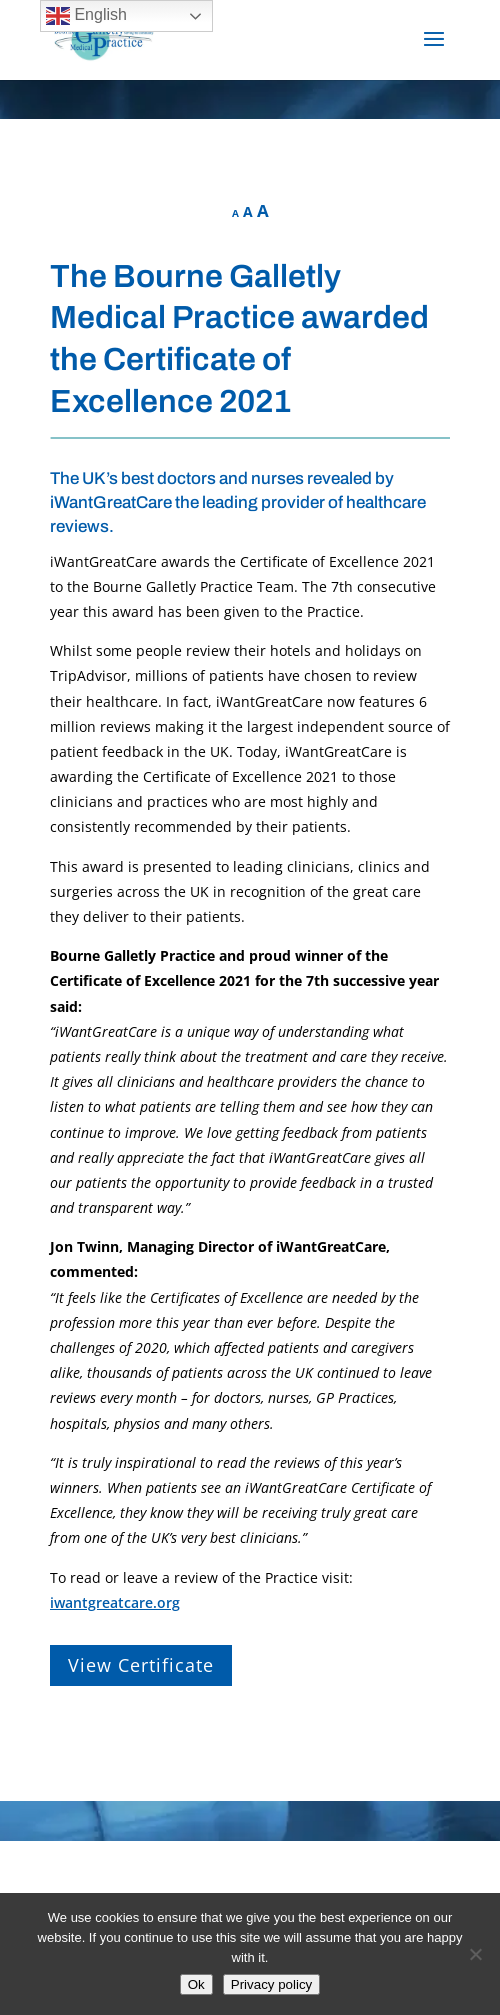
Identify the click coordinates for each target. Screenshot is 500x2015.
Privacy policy (271, 1984)
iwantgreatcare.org (115, 1602)
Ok (196, 1984)
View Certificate (141, 1665)
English (86, 16)
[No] (475, 1954)
